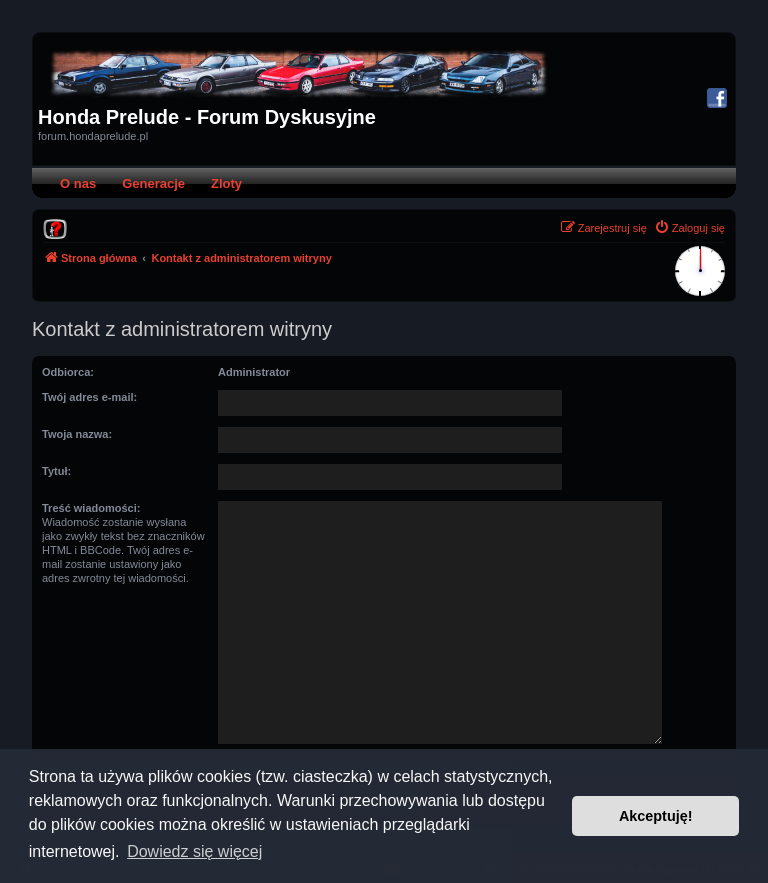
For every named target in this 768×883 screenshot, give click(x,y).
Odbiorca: (68, 372)
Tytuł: (56, 471)
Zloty (226, 183)
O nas (78, 183)
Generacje (153, 183)
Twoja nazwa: (77, 434)
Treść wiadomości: (91, 508)
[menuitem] (55, 228)
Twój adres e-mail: (89, 397)
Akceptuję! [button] (656, 816)
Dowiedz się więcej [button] (194, 851)
